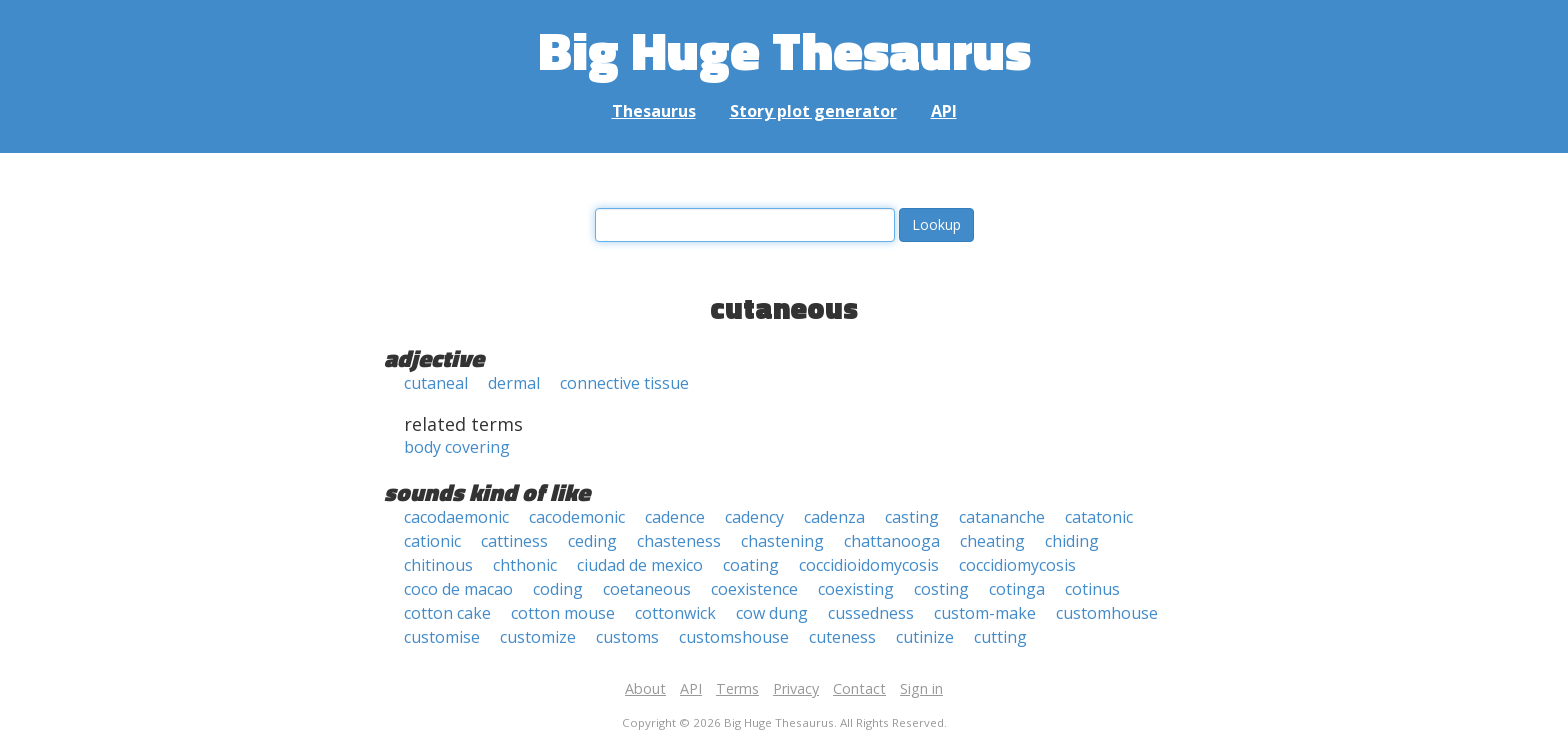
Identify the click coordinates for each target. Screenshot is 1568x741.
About (645, 688)
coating (751, 565)
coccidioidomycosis (869, 565)
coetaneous (647, 589)
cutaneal (436, 383)
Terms (737, 688)
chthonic (525, 565)
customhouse (1107, 613)
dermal (514, 383)
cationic (432, 541)
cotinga (1017, 589)
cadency (754, 517)
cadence (675, 517)
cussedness (871, 613)
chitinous (438, 565)
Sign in (921, 688)
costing (941, 589)
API (944, 111)
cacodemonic (577, 517)
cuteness (842, 637)
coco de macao (458, 589)
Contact (859, 688)
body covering (457, 447)
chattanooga (892, 541)
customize (538, 637)
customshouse (734, 637)
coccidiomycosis (1017, 565)
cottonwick (675, 613)
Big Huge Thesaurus (784, 49)
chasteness (679, 541)
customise (442, 637)
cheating (992, 541)
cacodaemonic (456, 517)
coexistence (754, 589)
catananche (1002, 517)
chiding (1072, 541)
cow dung (772, 613)
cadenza (834, 517)
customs (627, 637)
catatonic (1099, 517)
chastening (782, 541)
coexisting (856, 589)
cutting (1000, 637)
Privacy (796, 688)
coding (558, 589)
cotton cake (447, 613)
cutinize (925, 637)
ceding (592, 541)
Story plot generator (813, 111)
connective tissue (624, 383)
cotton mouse (563, 613)
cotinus (1092, 589)
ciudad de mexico (640, 565)
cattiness (514, 541)
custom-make (985, 613)
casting (912, 517)
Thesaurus (654, 111)
